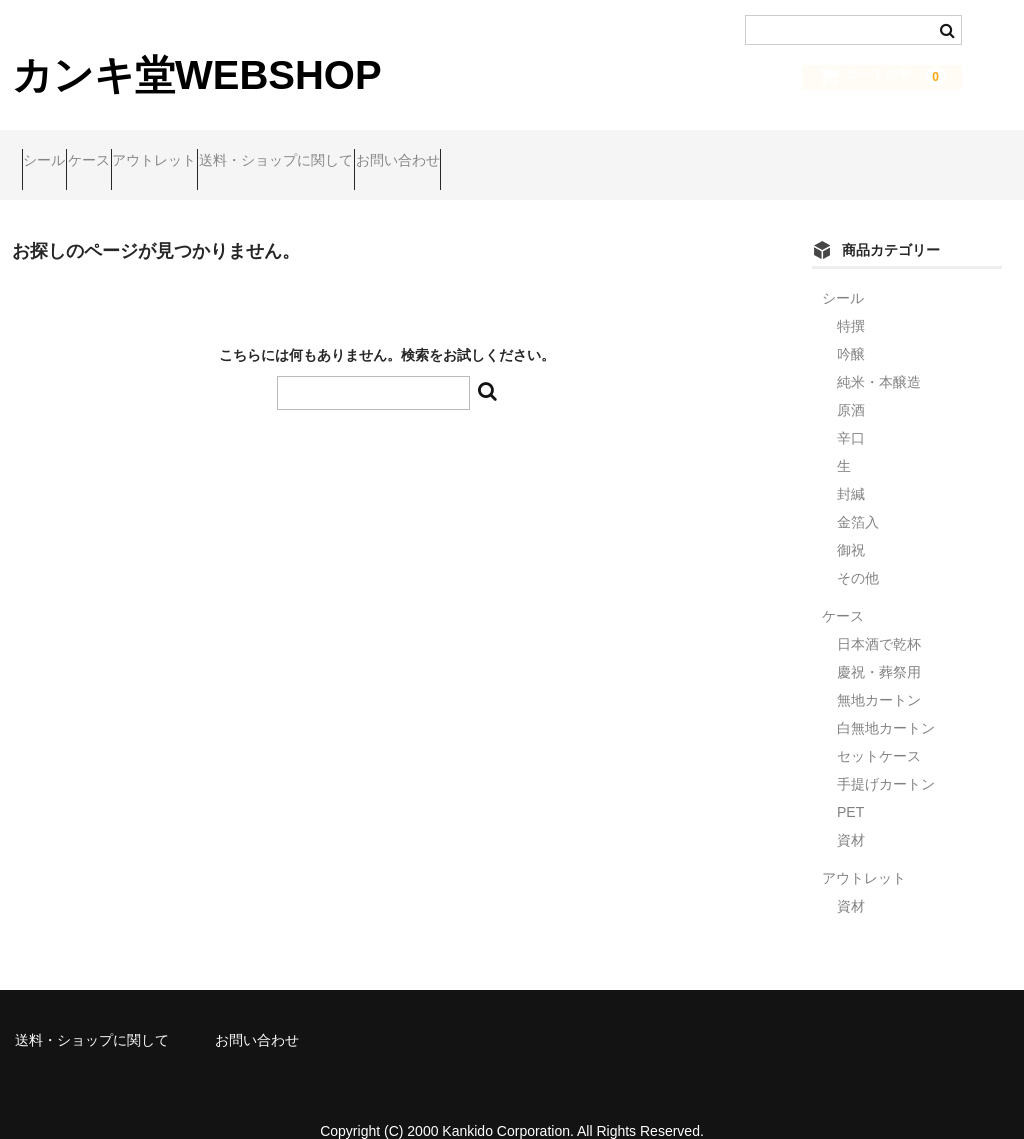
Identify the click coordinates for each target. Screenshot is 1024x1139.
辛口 (851, 410)
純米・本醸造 (879, 354)
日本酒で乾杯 (879, 616)
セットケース (879, 728)
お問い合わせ (561, 151)
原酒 (851, 382)
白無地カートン (886, 700)
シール (54, 151)
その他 (858, 550)
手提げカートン (886, 756)
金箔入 (858, 494)
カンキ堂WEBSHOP (197, 75)
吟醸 (851, 326)
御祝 (851, 522)
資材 (851, 812)
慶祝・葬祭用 (879, 644)
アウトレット (241, 151)
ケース (137, 151)
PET (850, 784)
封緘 (851, 466)
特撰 (851, 298)
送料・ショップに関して (401, 151)
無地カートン (879, 672)
